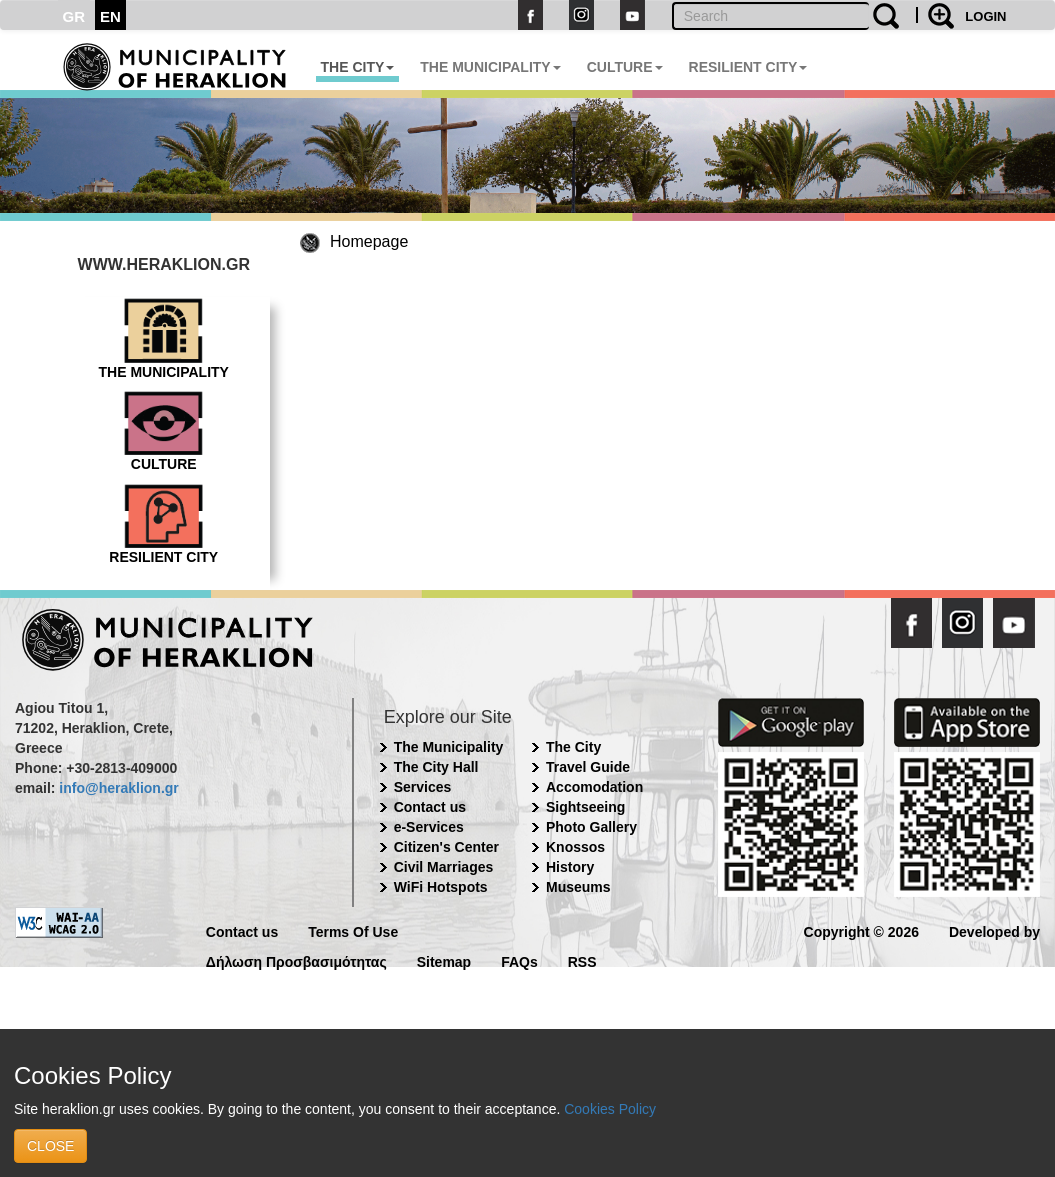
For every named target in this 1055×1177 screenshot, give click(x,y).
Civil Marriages (444, 867)
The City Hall (436, 767)
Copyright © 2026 (861, 930)
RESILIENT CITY (748, 67)
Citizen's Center (446, 847)
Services (423, 787)
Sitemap (444, 960)
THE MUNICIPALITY (490, 67)
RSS (582, 960)
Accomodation (594, 787)
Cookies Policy (610, 1109)
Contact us (430, 807)
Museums (578, 887)
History (570, 867)
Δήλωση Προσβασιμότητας (296, 960)
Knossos (575, 847)
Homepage (369, 241)
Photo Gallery (591, 827)
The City (573, 747)
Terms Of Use (353, 930)
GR (74, 16)
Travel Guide (588, 767)
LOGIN (985, 16)
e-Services (429, 827)
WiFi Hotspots (441, 887)
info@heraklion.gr (118, 788)
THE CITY (358, 67)
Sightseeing (585, 807)
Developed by (994, 930)
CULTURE (625, 67)
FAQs (519, 960)
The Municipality (449, 747)
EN (110, 16)
